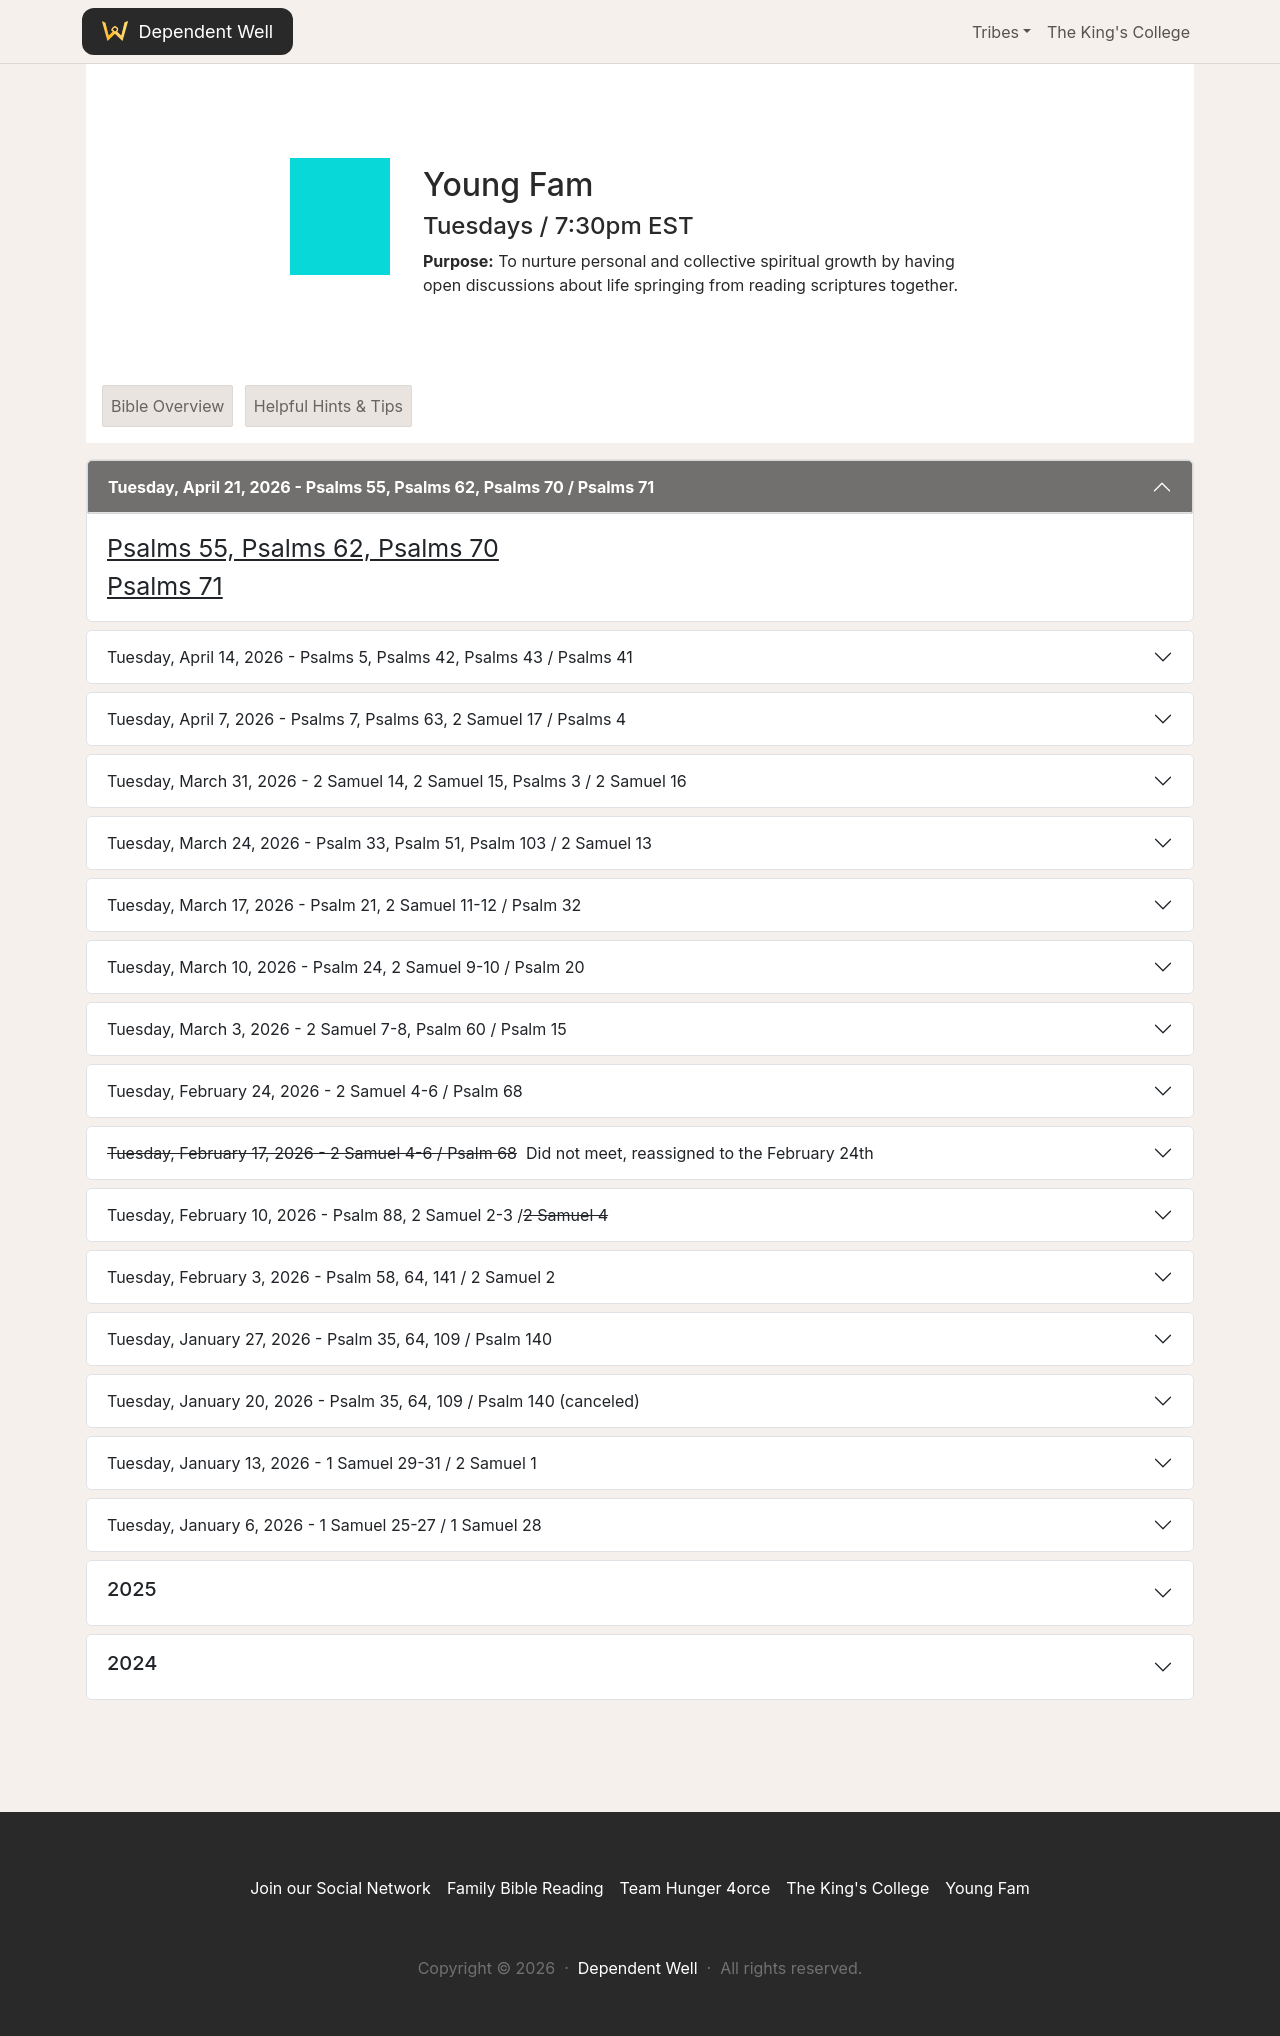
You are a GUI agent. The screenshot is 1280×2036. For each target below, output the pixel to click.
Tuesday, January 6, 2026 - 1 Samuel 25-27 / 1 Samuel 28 (324, 1525)
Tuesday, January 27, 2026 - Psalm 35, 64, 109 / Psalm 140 (329, 1339)
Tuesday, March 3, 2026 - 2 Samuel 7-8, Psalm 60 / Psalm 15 (337, 1029)
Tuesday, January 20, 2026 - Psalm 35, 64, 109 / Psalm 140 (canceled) (373, 1401)
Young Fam (987, 1888)
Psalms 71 (165, 586)
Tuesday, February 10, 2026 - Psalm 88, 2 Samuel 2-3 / (357, 1215)
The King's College (1118, 32)
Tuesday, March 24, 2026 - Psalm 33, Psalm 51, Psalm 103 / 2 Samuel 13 (379, 843)
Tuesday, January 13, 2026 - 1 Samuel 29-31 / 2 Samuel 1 (322, 1463)
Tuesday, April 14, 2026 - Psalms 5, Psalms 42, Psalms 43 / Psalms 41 (370, 657)
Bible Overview (167, 406)
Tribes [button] (995, 32)
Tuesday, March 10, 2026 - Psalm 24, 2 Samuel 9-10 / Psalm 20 (346, 967)
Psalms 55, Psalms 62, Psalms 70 (303, 548)
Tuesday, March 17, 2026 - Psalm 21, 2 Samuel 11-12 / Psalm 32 (344, 905)
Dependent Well (187, 31)
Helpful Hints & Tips (328, 406)
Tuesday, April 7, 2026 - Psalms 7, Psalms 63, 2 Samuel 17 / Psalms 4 (366, 719)
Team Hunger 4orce (695, 1888)
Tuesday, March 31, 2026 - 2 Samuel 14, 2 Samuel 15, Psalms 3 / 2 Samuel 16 (397, 781)
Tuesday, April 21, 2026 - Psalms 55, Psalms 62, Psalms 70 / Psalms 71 (381, 487)
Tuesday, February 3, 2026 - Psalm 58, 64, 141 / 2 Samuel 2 (331, 1277)
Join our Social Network (340, 1888)
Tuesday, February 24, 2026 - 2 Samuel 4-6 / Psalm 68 (315, 1091)
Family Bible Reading (525, 1888)
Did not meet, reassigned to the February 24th (490, 1153)
